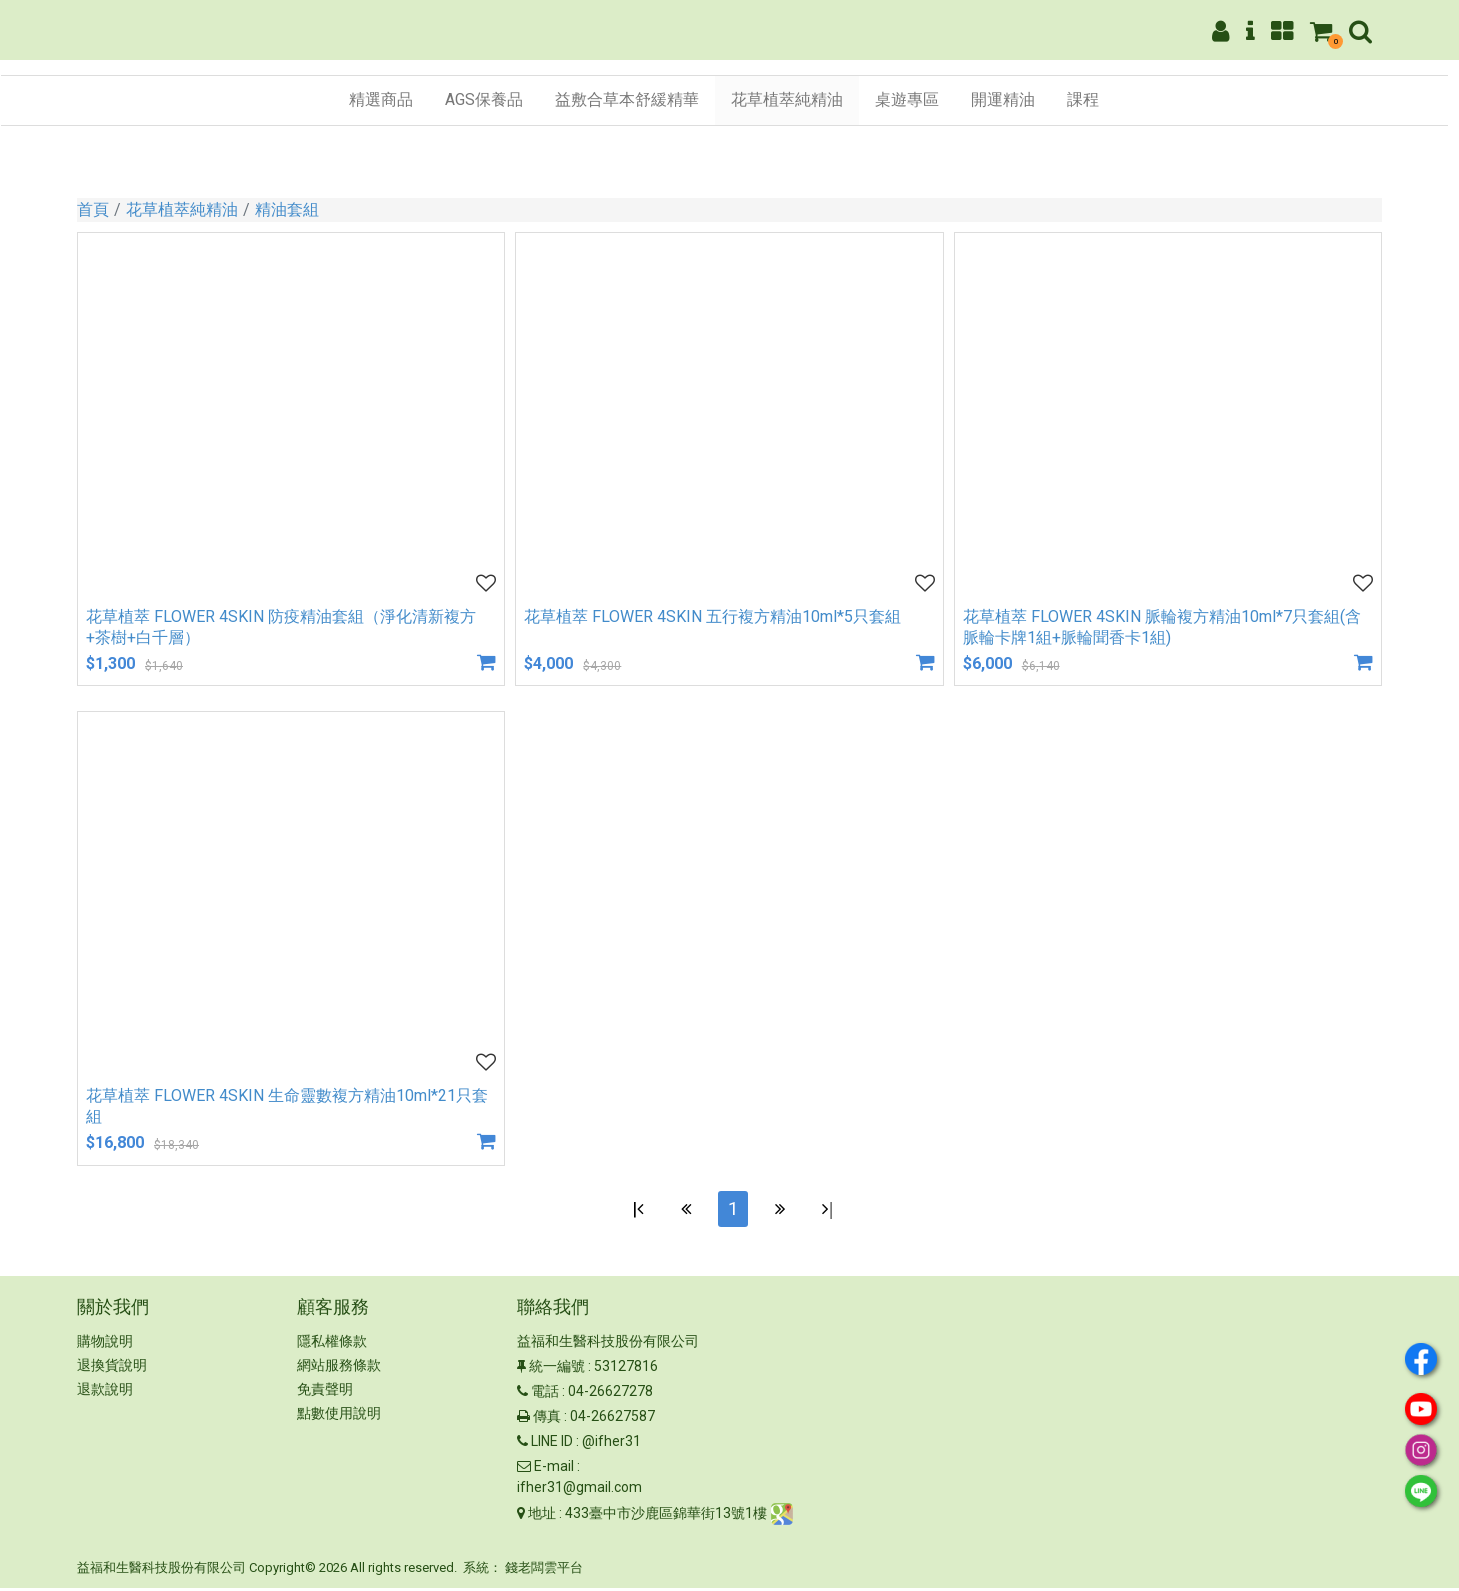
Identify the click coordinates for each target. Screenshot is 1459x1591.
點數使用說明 (339, 1417)
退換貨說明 (112, 1369)
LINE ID (552, 1445)
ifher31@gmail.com (579, 1491)
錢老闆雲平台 (544, 1571)
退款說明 (105, 1393)
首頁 (93, 209)
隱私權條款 (332, 1345)
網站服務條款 (339, 1369)
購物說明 (105, 1345)
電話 (545, 1395)
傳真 (547, 1420)
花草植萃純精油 (182, 209)
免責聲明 (325, 1393)
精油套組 (287, 209)
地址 (542, 1517)
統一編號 (557, 1370)
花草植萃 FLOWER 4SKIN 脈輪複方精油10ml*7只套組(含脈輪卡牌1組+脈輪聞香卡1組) (1162, 627)
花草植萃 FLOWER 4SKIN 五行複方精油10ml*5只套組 (712, 616)
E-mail (554, 1470)
